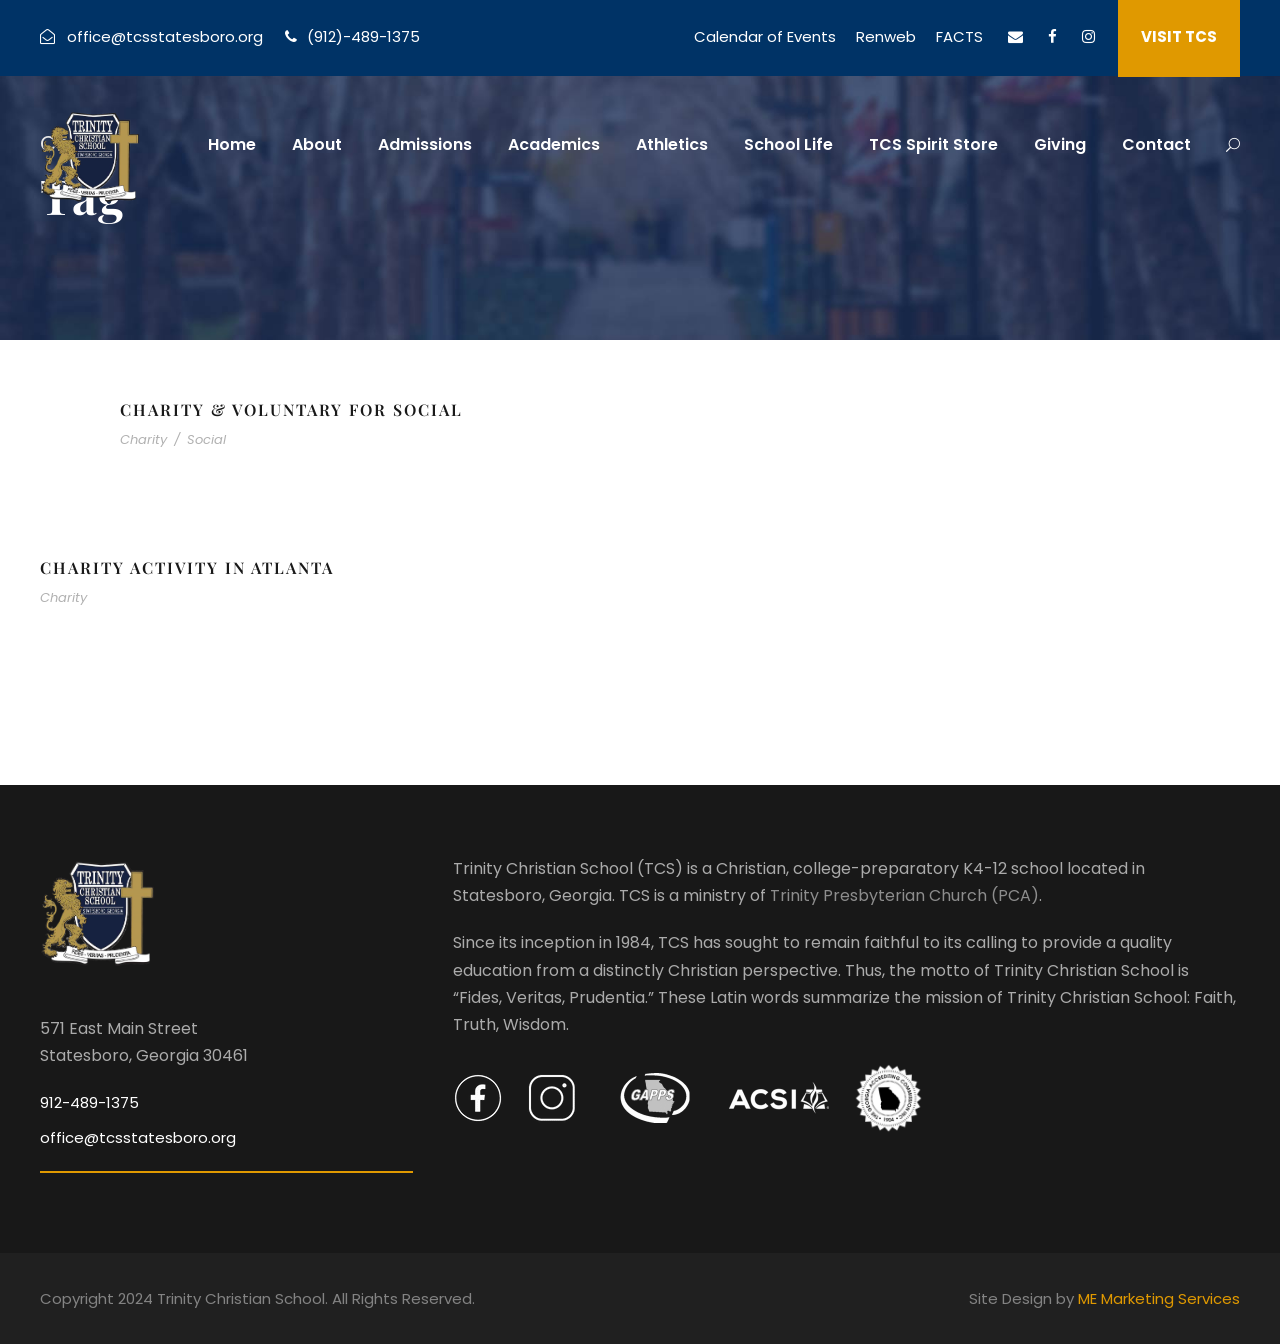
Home (232, 144)
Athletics (672, 144)
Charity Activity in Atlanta (187, 567)
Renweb (886, 36)
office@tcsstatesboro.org (165, 36)
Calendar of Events (765, 36)
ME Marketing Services (1159, 1298)
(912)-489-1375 (363, 36)
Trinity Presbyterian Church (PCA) (904, 895)
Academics (554, 144)
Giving (1060, 144)
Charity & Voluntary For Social (291, 409)
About (317, 144)
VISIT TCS (1179, 36)
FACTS (959, 36)
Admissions (425, 144)
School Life (788, 144)
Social (206, 439)
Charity (143, 439)
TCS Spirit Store (933, 144)
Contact (1156, 144)
